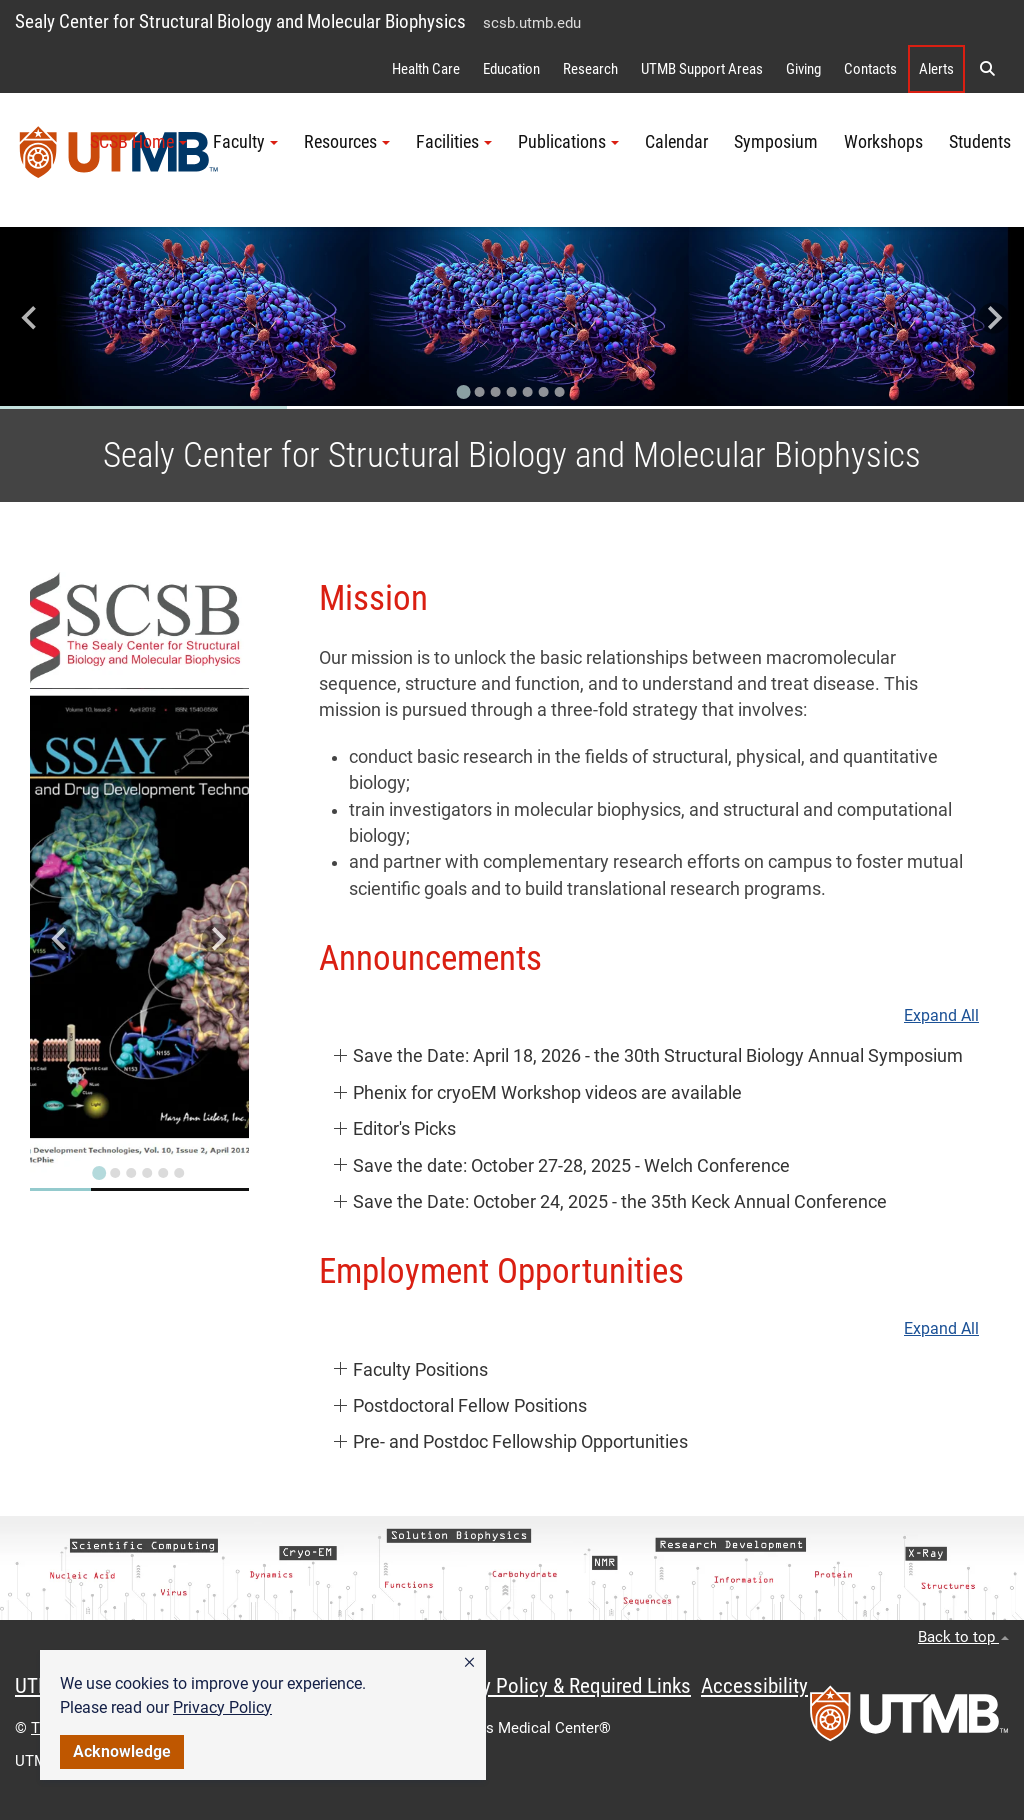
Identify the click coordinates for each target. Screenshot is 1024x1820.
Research (590, 69)
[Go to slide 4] (512, 392)
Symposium (776, 142)
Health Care (426, 69)
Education (511, 69)
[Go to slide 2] (480, 392)
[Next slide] (993, 318)
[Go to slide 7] (560, 392)
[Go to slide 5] (528, 392)
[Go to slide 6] (544, 392)
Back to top (963, 1637)
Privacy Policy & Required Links (560, 1686)
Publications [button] (568, 142)
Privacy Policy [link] (222, 1707)
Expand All (941, 1016)
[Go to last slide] (30, 318)
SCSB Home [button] (138, 142)
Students (980, 142)
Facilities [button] (454, 142)
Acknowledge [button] (122, 1751)
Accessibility (754, 1686)
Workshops (883, 142)
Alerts (936, 69)
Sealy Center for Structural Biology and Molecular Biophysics (240, 21)
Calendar (676, 142)
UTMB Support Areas (702, 69)
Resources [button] (347, 142)
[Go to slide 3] (496, 392)
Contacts (870, 69)
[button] (469, 1663)
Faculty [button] (245, 142)
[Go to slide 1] (464, 392)
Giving (803, 69)
